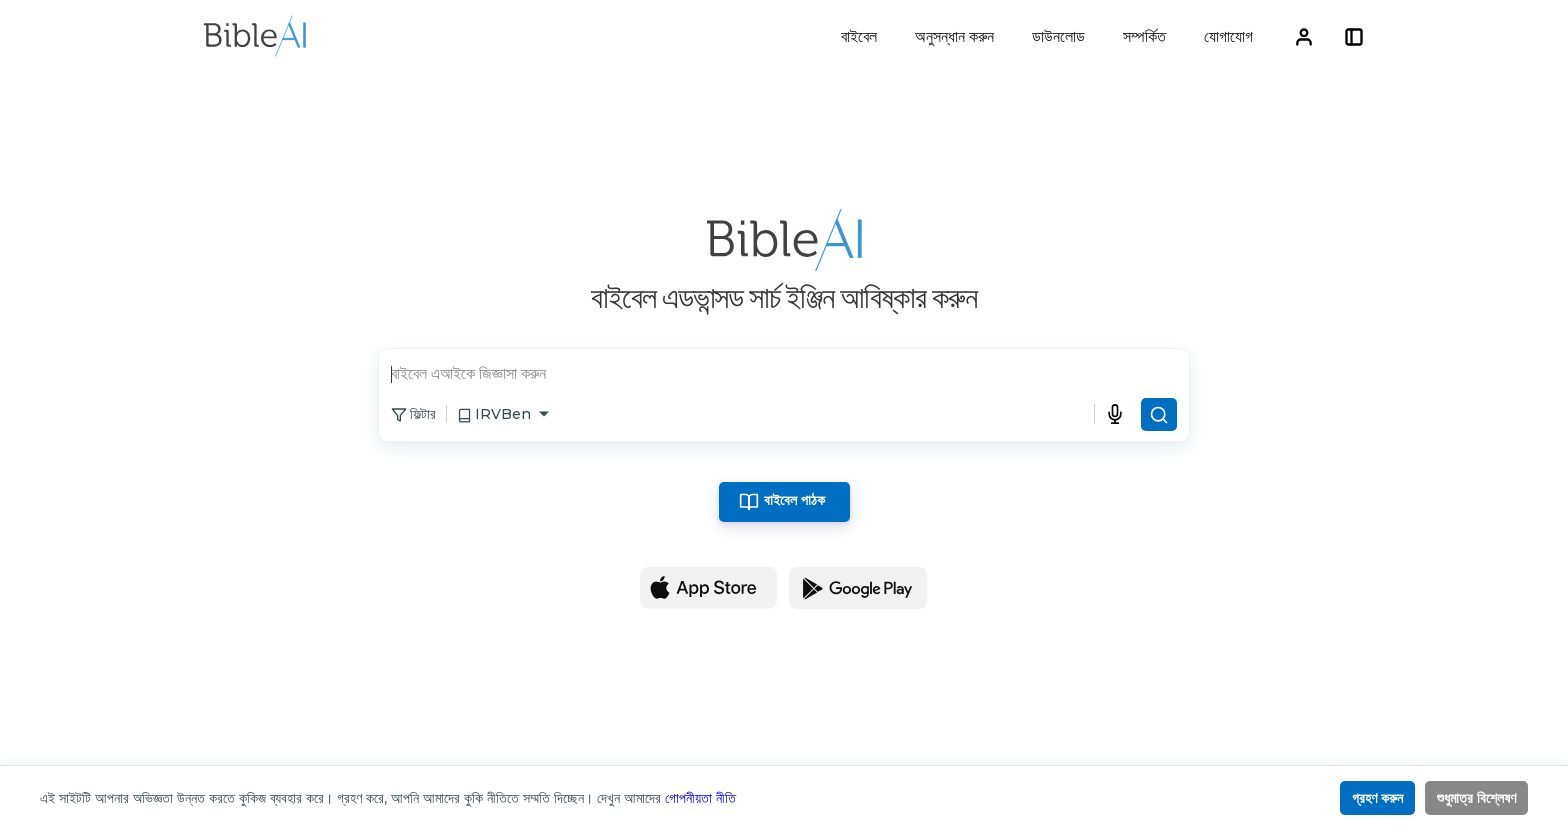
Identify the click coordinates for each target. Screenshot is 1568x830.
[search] (784, 376)
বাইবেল (859, 36)
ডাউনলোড (1058, 36)
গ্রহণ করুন (1377, 798)
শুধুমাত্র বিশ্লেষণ (1476, 798)
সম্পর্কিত (1144, 36)
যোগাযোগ (1228, 36)
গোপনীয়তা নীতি (700, 798)
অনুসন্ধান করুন (954, 36)
